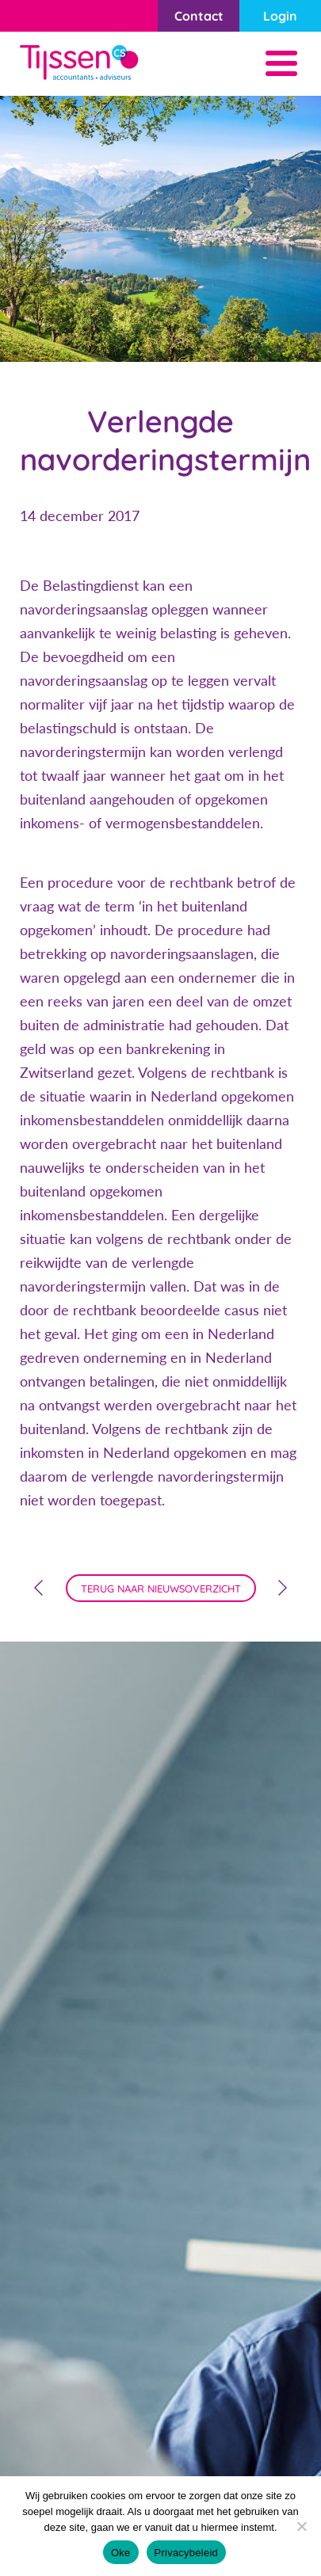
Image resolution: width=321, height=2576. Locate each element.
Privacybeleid (187, 2553)
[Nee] (301, 2526)
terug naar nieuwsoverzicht (161, 1588)
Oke (121, 2553)
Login (280, 16)
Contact (199, 16)
